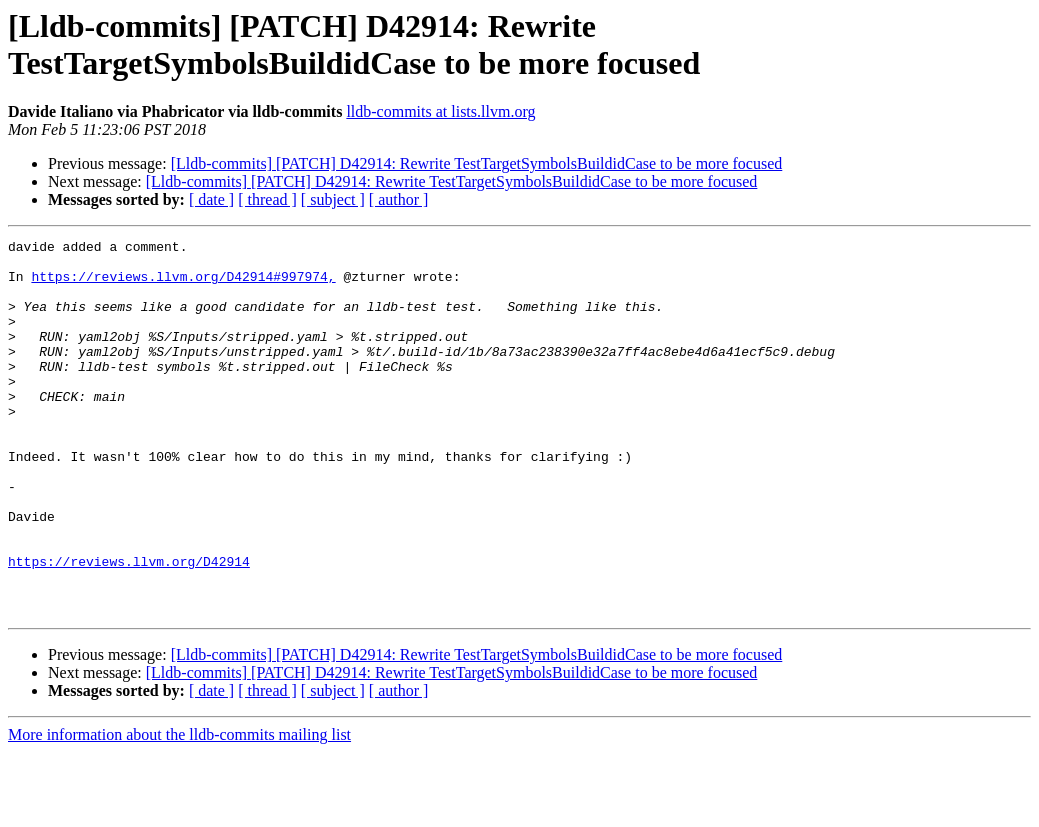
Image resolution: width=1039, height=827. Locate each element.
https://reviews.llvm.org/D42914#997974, (183, 285)
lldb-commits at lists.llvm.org (440, 111)
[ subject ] (333, 199)
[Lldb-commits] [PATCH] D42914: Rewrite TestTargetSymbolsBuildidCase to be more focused (477, 163)
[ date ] (211, 199)
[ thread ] (267, 199)
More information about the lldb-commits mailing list (179, 809)
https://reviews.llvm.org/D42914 (129, 627)
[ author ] (399, 199)
